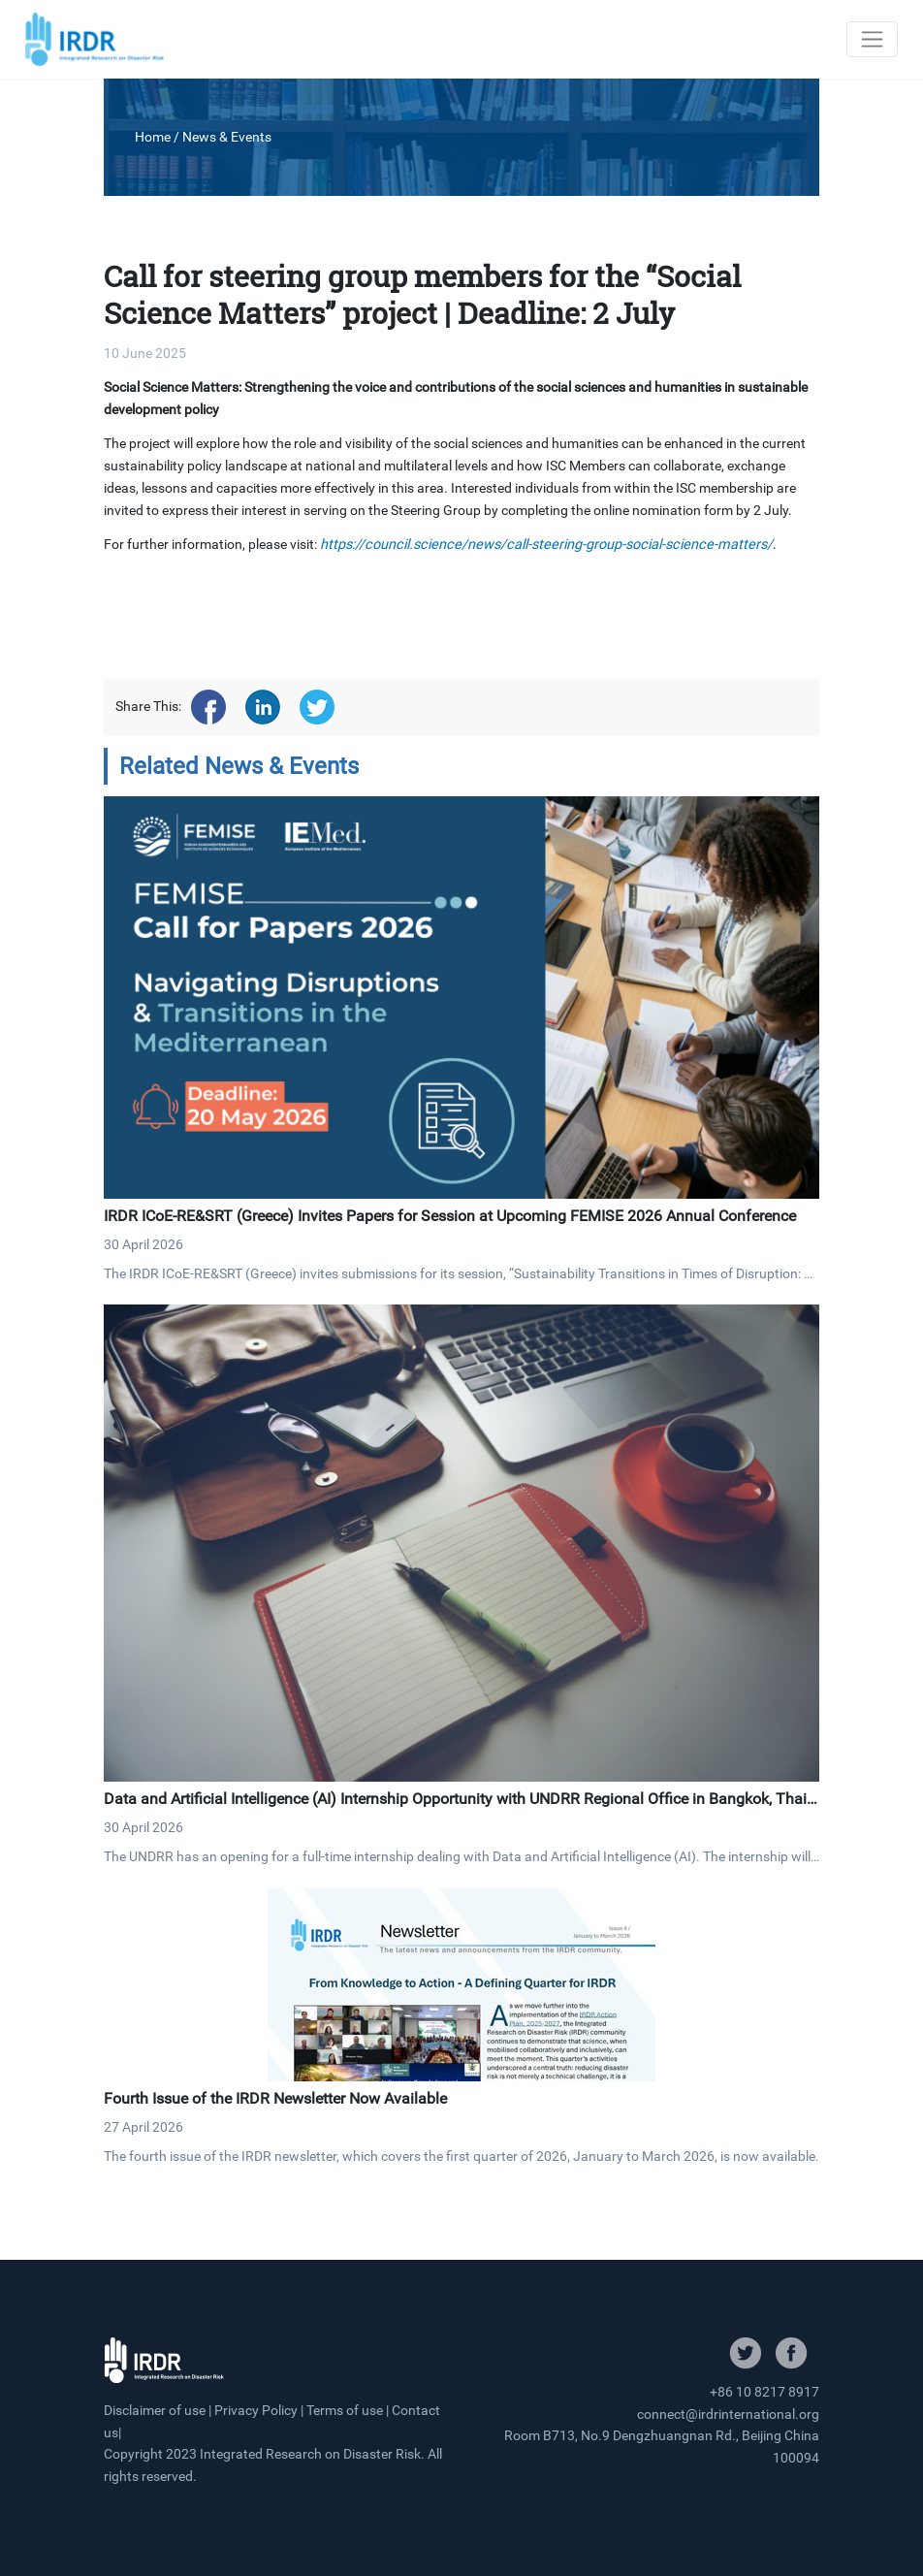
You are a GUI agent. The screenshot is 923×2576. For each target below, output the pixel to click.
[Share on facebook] (208, 707)
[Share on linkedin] (262, 707)
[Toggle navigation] (872, 39)
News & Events (226, 137)
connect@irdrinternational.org (728, 2414)
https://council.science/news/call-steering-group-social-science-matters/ (546, 544)
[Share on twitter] (317, 707)
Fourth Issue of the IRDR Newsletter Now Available (275, 2098)
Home (153, 137)
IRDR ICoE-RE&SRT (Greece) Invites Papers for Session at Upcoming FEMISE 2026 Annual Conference (450, 1216)
